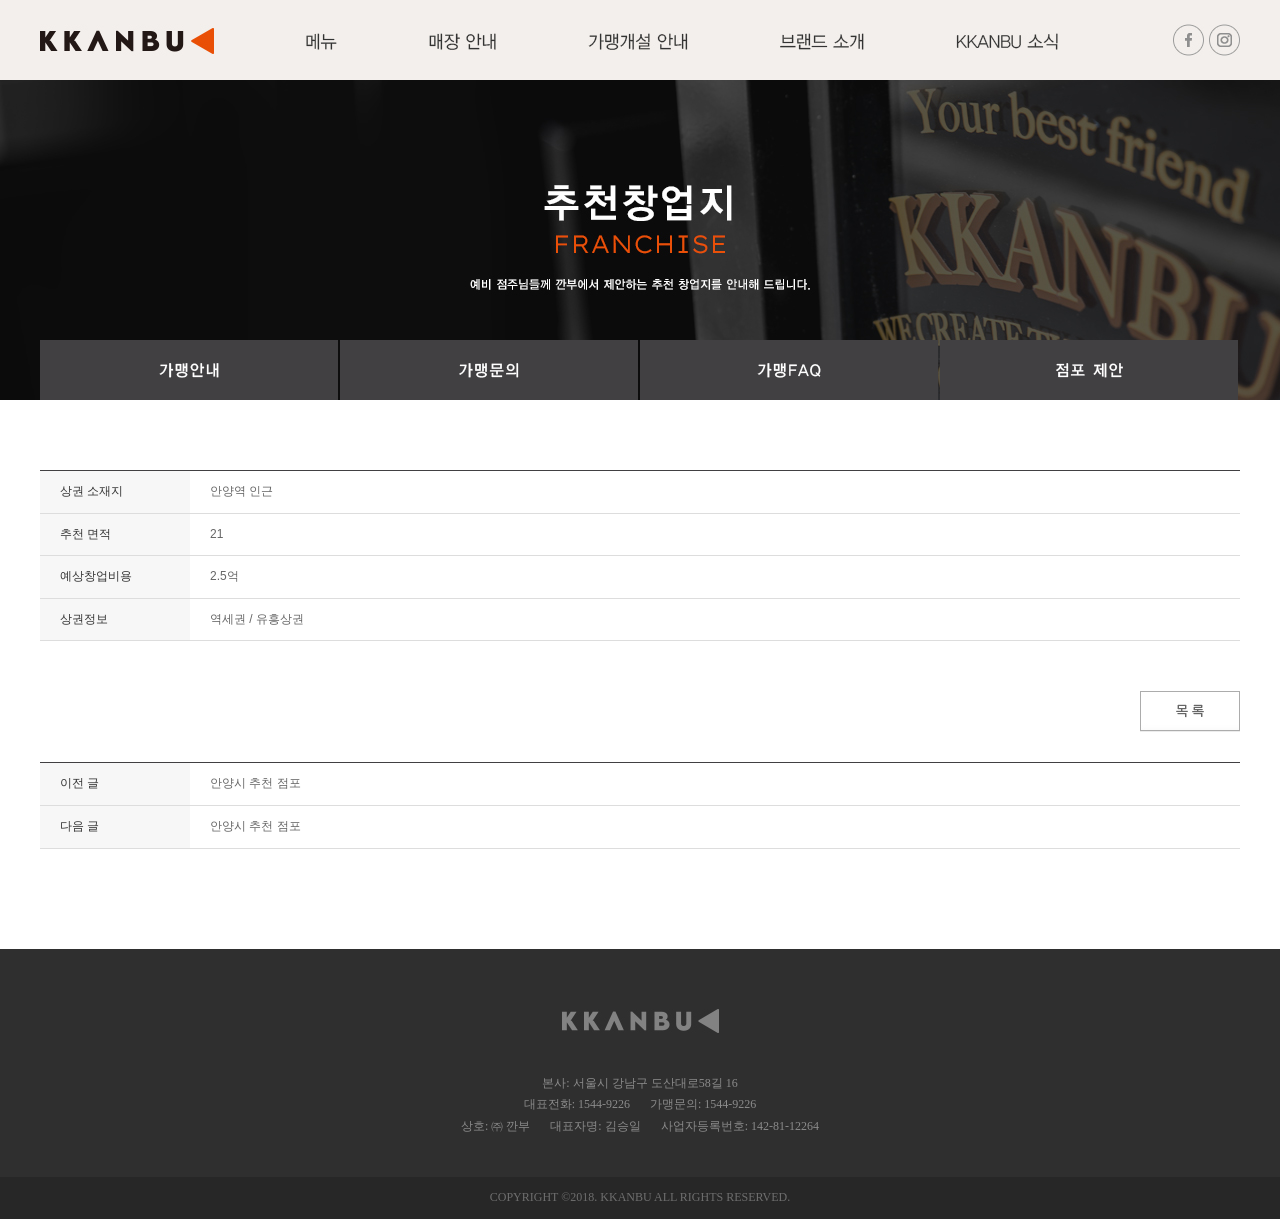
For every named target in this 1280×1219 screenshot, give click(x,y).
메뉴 (321, 53)
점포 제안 (1089, 370)
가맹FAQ (789, 370)
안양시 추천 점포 (255, 783)
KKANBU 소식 (1007, 53)
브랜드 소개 (822, 53)
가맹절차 (189, 370)
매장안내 (462, 53)
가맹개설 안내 (638, 53)
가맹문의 (489, 370)
